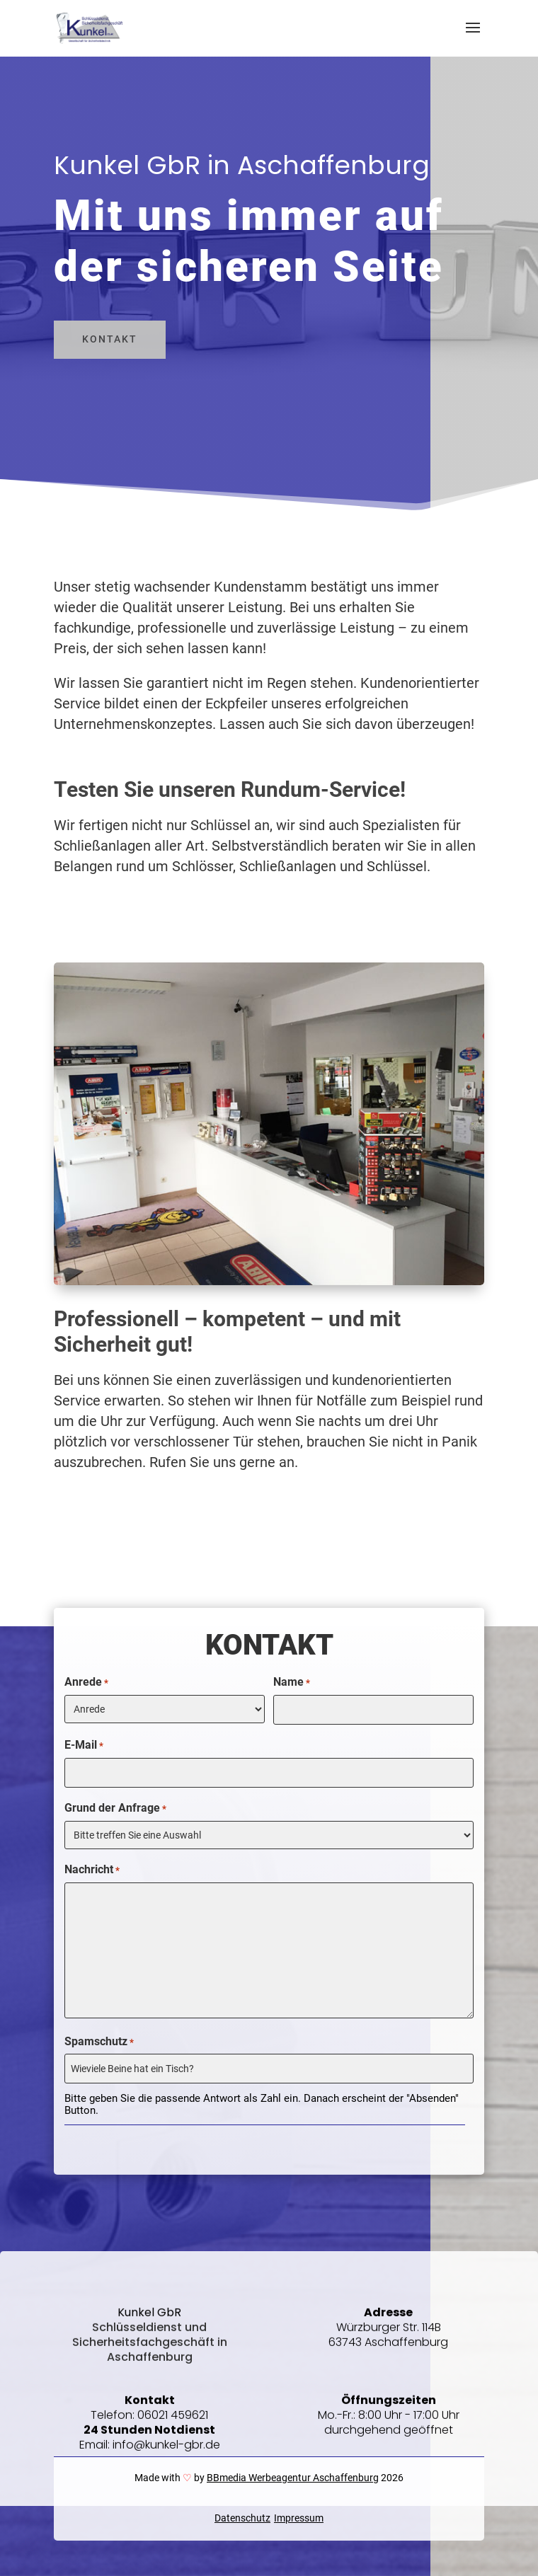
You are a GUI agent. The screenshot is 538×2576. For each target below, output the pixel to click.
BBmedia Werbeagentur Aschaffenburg (293, 2477)
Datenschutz (242, 2518)
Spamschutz (99, 2042)
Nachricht (92, 1870)
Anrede (86, 1683)
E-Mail (83, 1746)
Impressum (299, 2518)
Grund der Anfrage (115, 1808)
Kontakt (109, 339)
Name (291, 1683)
